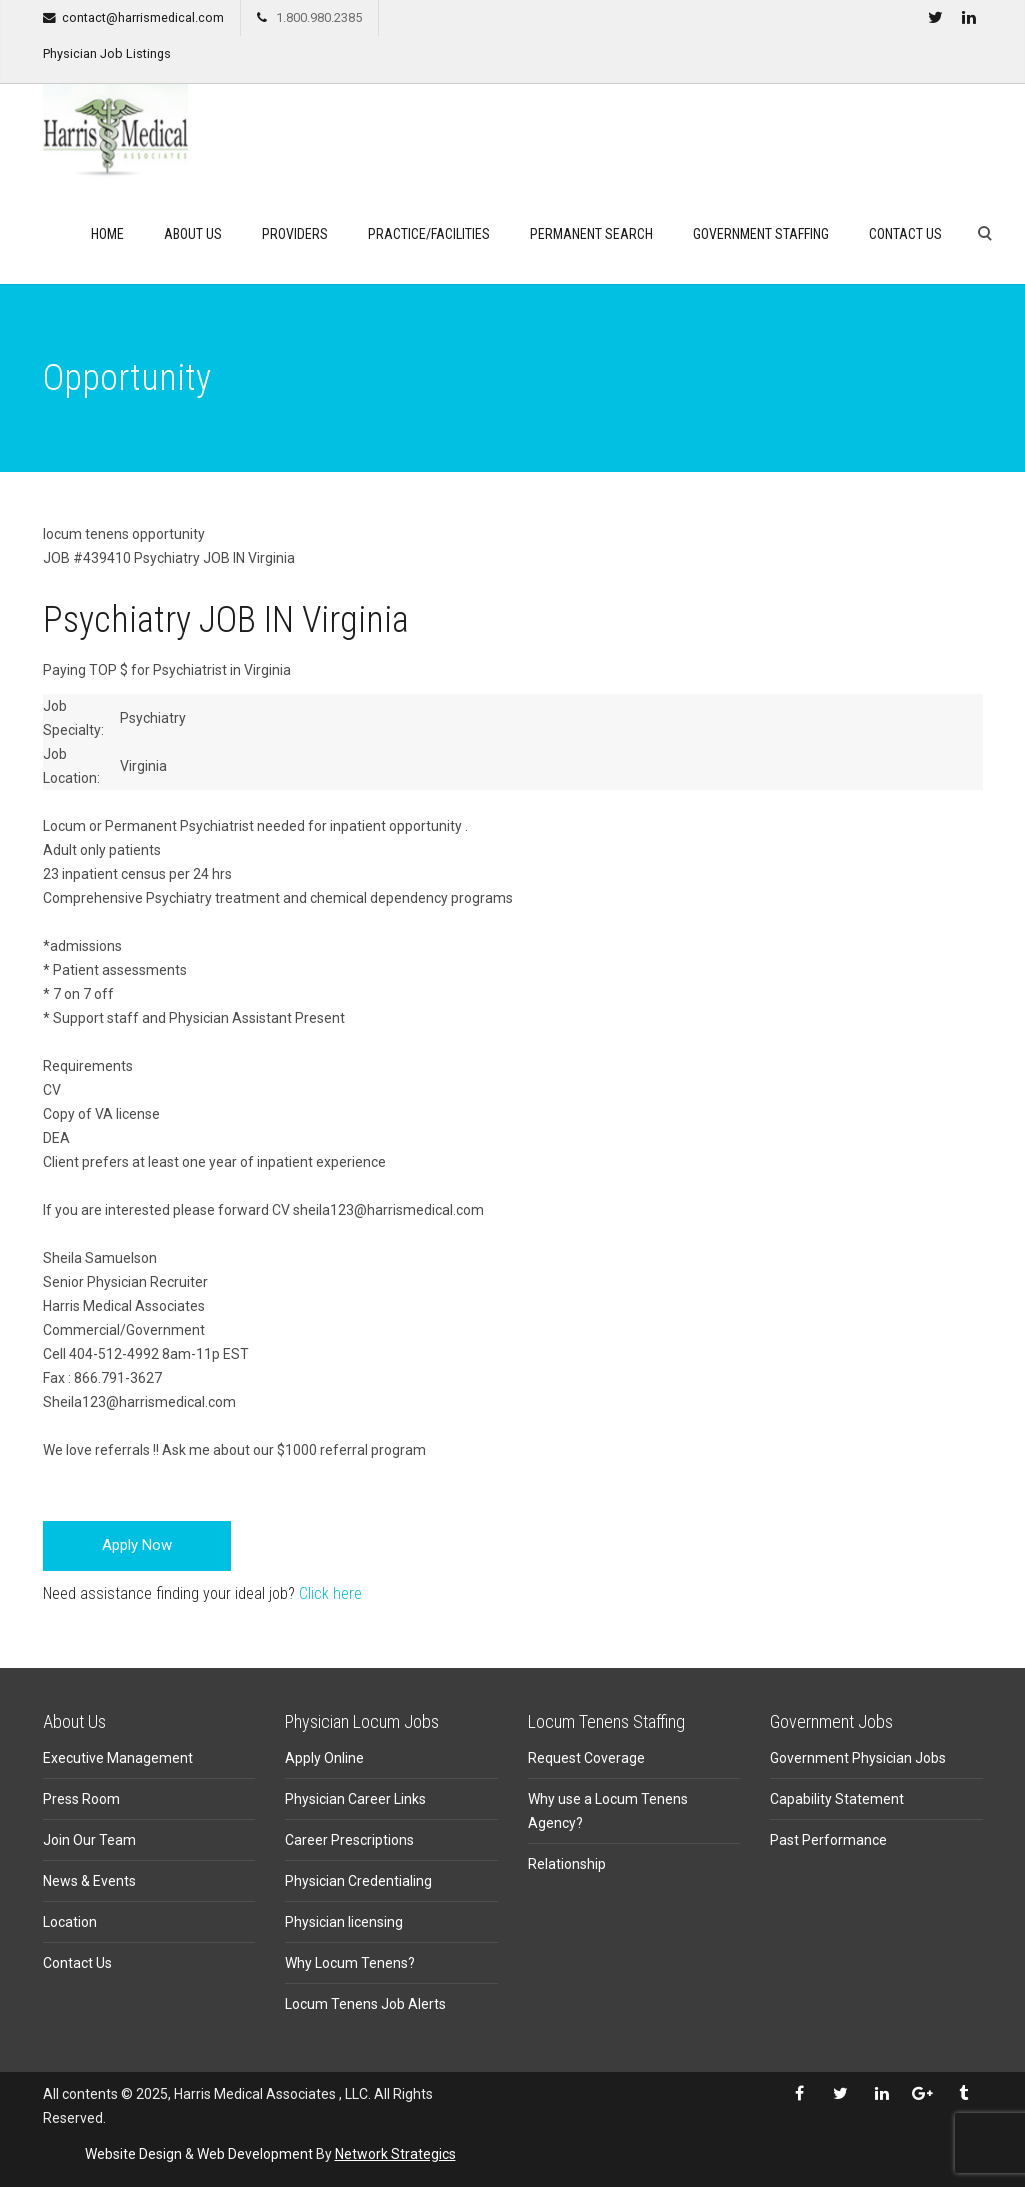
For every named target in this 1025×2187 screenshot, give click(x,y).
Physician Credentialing (358, 1881)
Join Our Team (89, 1840)
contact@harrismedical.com (143, 17)
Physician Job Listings (107, 53)
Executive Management (118, 1758)
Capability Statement (837, 1799)
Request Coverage (586, 1758)
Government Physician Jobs (858, 1758)
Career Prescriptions (349, 1840)
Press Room (81, 1799)
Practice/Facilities (429, 234)
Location (70, 1922)
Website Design (133, 2154)
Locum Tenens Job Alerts (365, 2004)
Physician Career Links (355, 1799)
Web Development (255, 2154)
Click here (330, 1593)
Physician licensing (344, 1922)
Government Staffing (761, 234)
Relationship (567, 1864)
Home (107, 234)
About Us (193, 234)
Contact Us (905, 234)
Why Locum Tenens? (350, 1963)
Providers (295, 234)
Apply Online (324, 1758)
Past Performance (828, 1840)
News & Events (89, 1881)
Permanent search (591, 234)
